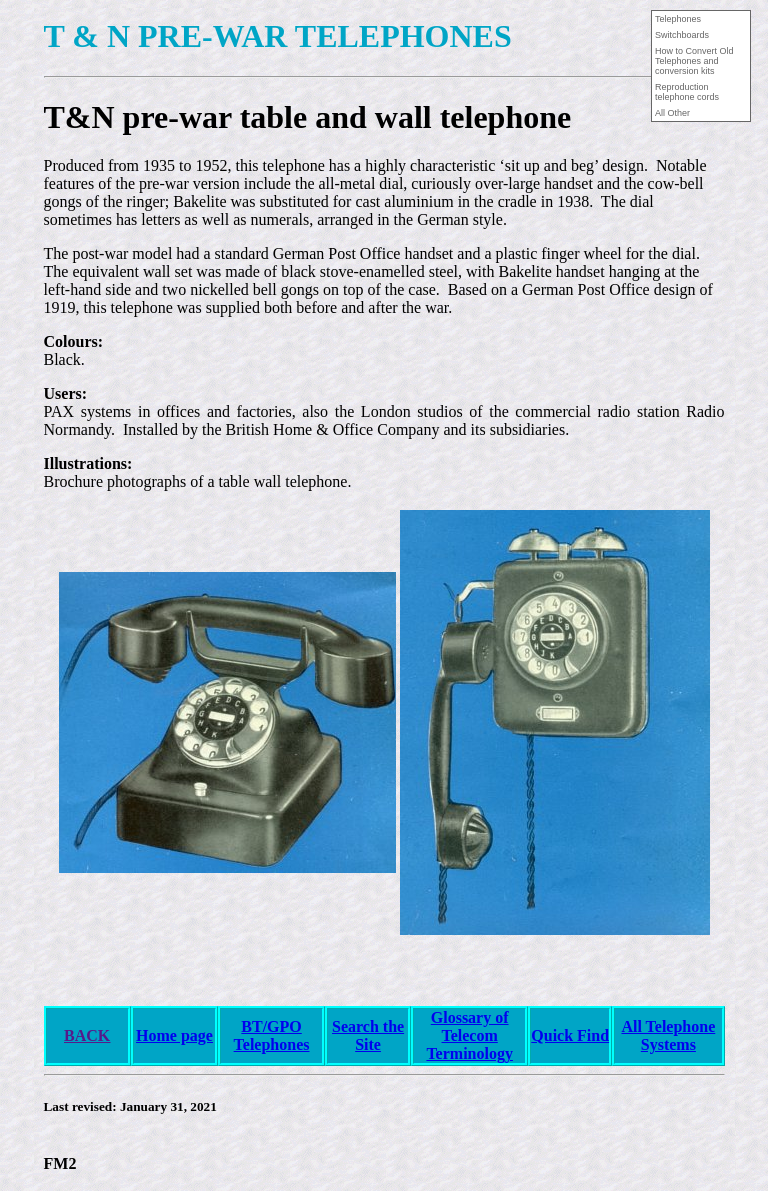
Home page (174, 1035)
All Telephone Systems (668, 1035)
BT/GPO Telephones (272, 1035)
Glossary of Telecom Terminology (469, 1035)
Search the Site (368, 1035)
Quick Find (570, 1035)
